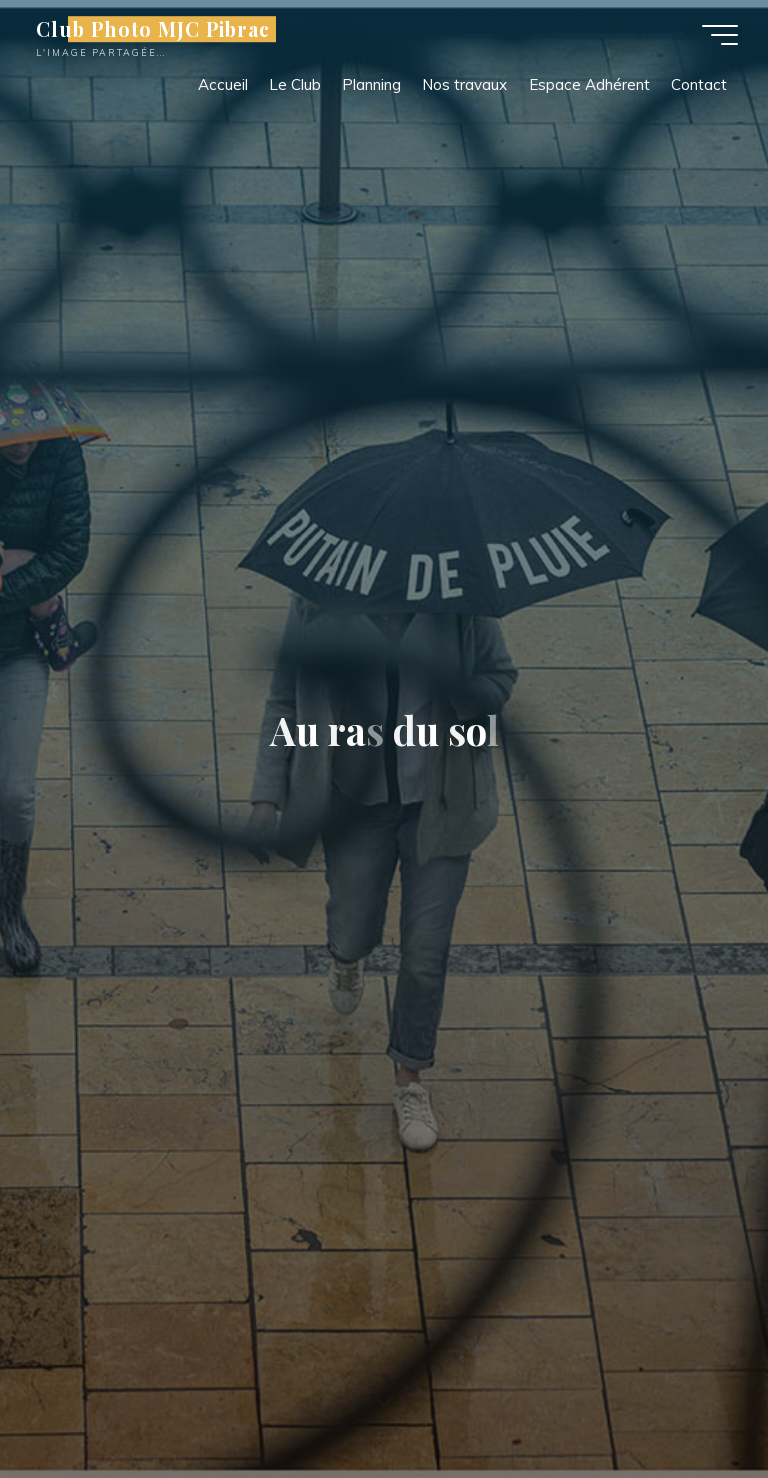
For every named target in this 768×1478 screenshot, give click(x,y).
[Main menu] (720, 35)
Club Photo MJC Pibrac (153, 29)
